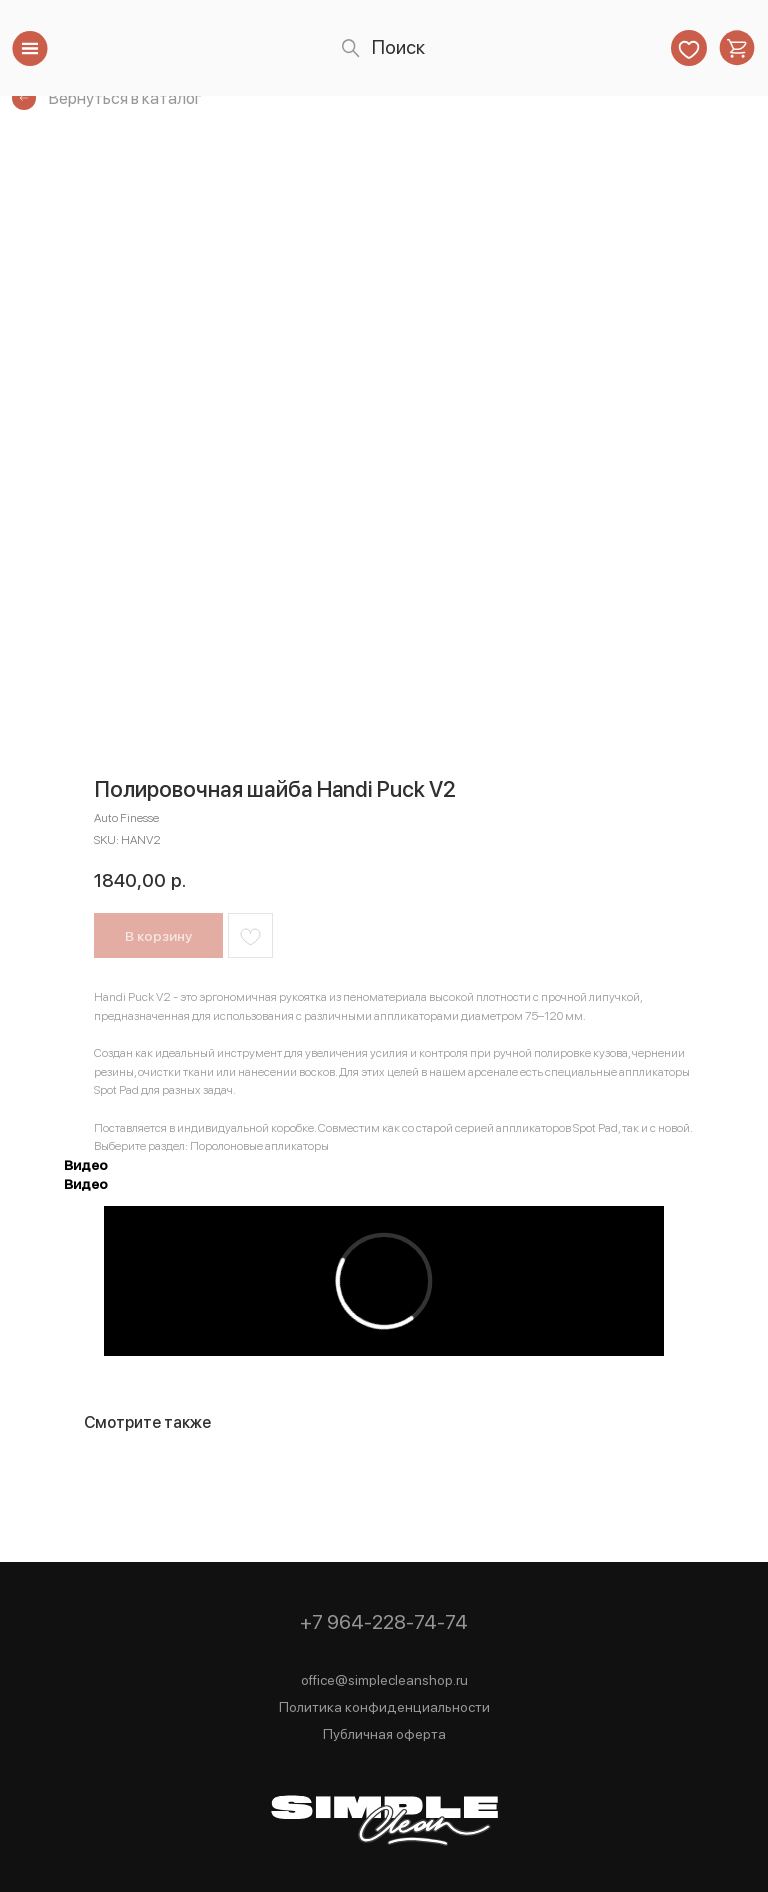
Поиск (398, 47)
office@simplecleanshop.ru (384, 1680)
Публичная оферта (384, 1734)
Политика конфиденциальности (384, 1707)
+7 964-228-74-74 (384, 1622)
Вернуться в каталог (125, 98)
